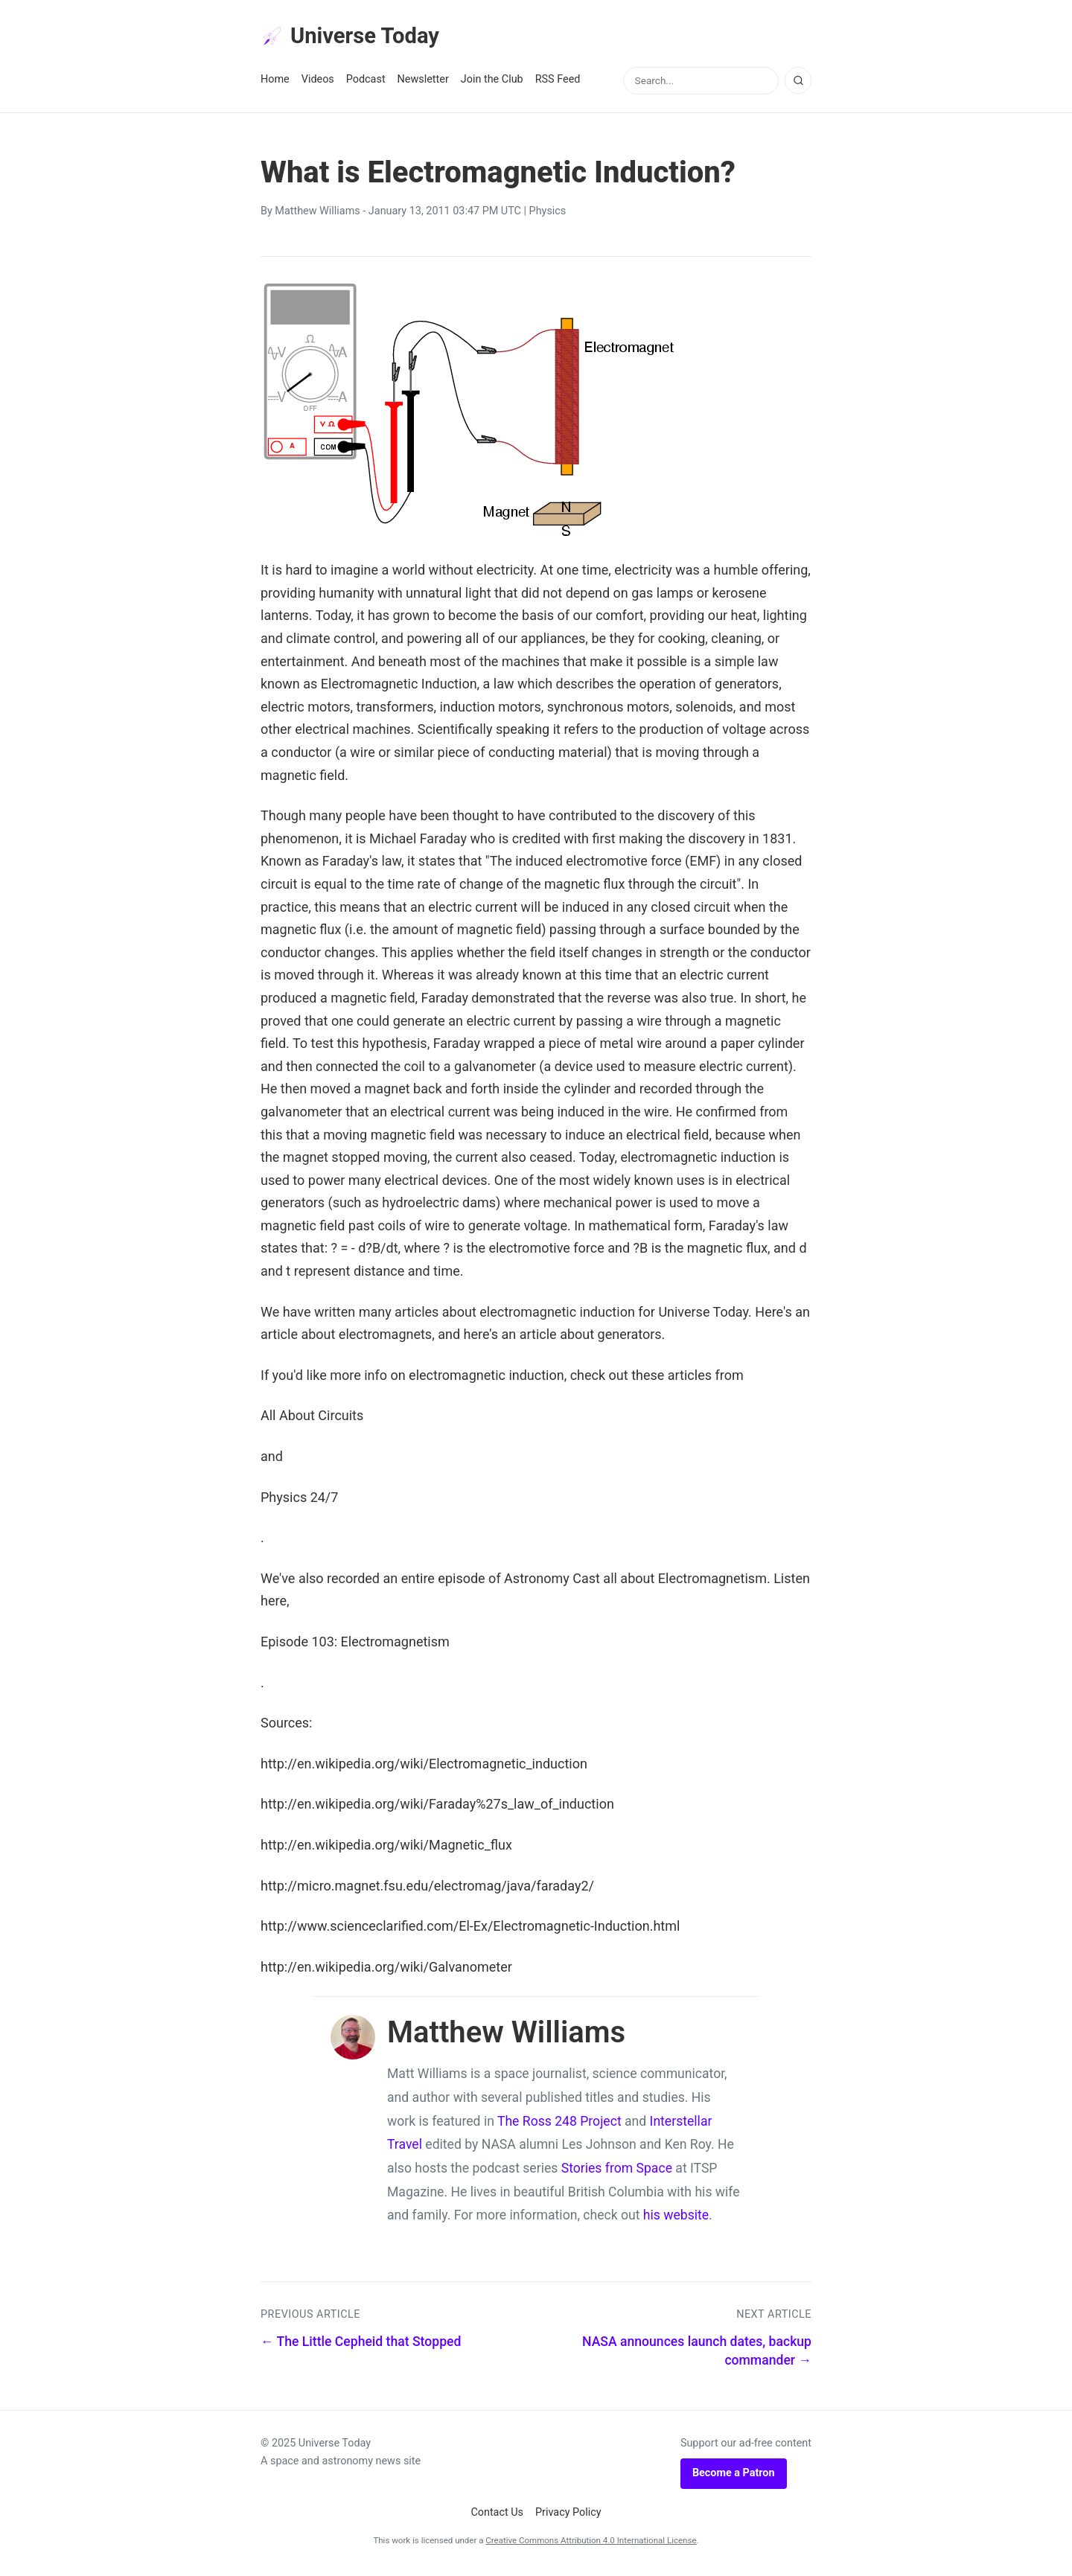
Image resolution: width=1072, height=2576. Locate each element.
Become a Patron (733, 2476)
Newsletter (423, 83)
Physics (548, 214)
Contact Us (496, 2515)
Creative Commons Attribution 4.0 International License (590, 2544)
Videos (318, 83)
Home (275, 83)
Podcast (366, 83)
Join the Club (492, 83)
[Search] (798, 84)
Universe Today (357, 38)
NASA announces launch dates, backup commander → (696, 2354)
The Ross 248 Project (559, 2124)
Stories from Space (616, 2171)
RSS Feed (558, 83)
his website (676, 2218)
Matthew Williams (317, 214)
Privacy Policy (568, 2515)
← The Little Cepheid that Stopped (361, 2345)
